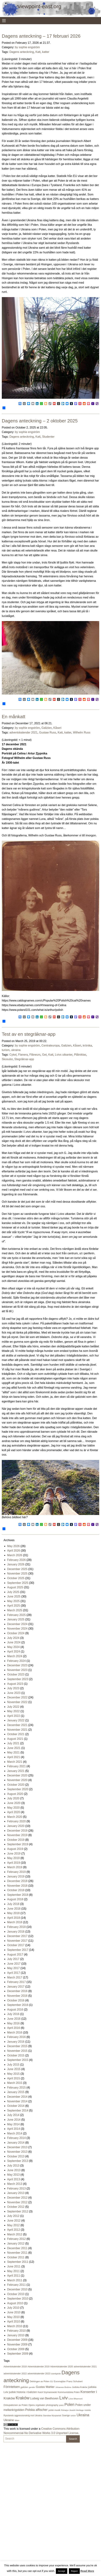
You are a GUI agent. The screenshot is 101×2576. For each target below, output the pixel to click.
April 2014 (13, 2128)
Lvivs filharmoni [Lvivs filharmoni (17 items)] (75, 2399)
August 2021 (15, 1738)
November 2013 (17, 2151)
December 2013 (17, 2147)
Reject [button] (74, 2571)
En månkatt (13, 716)
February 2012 (16, 2238)
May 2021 (13, 1752)
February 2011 (16, 2284)
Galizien (46, 727)
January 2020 (15, 1825)
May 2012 (13, 2225)
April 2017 (13, 1972)
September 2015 (17, 2059)
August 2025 (15, 1587)
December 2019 (17, 1830)
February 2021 (16, 1766)
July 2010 (13, 2307)
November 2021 (17, 1729)
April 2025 (13, 1605)
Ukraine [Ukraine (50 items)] (9, 2420)
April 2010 (13, 2321)
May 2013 (13, 2174)
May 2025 (13, 1601)
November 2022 (17, 1702)
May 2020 (13, 1807)
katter (45, 51)
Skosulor (7, 1059)
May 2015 (13, 2073)
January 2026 (15, 1564)
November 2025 (17, 1573)
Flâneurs (35, 1054)
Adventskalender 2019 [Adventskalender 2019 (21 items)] (38, 2366)
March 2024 (14, 1656)
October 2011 (15, 2257)
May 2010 (13, 2317)
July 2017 (13, 1959)
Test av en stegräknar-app (28, 1034)
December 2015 (17, 2046)
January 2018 (15, 1931)
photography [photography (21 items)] (52, 2405)
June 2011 (14, 2266)
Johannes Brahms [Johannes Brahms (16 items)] (63, 2387)
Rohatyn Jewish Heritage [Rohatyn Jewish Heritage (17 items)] (72, 2410)
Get (44, 1054)
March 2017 (14, 1977)
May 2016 (13, 2023)
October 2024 (15, 1633)
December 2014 (17, 2096)
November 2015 (17, 2050)
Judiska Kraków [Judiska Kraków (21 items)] (79, 2387)
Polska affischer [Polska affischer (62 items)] (36, 2410)
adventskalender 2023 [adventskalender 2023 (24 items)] (38, 2373)
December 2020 (17, 1775)
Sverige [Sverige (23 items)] (66, 2415)
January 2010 (15, 2335)
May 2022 (13, 1711)
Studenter (48, 436)
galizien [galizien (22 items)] (24, 2387)
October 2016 (15, 2000)
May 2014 (13, 2124)
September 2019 (17, 1844)
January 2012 (15, 2243)
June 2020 (14, 1803)
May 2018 (13, 1913)
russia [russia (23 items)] (87, 2410)
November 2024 (17, 1628)
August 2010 (15, 2303)
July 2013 (13, 2165)
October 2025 (15, 1578)
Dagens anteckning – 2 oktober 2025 (40, 420)
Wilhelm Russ (81, 732)
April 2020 (13, 1812)
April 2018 (13, 1917)
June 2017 (14, 1963)
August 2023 (15, 1683)
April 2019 (13, 1862)
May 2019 (13, 1858)
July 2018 (13, 1903)
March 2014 (14, 2133)
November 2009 (17, 2344)
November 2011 (17, 2252)
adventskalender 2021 (23, 732)
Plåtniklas (80, 1054)
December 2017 (17, 1936)
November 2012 (17, 2202)
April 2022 (13, 1715)
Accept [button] (61, 2571)
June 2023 (14, 1692)
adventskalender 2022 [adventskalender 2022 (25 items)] (15, 2373)
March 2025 (14, 1610)
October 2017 (15, 1945)
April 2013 (13, 2179)
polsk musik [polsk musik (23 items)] (54, 2410)
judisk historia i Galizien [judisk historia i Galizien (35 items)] (23, 2391)
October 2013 (15, 2156)
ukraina (15, 1050)
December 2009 (17, 2339)
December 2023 (17, 1665)
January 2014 (15, 2142)
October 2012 (15, 2206)
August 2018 (15, 1899)
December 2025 (17, 1569)
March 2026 (14, 1555)
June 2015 (14, 2069)
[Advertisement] (18, 2499)
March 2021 (14, 1761)
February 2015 (16, 2087)
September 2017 (17, 1949)
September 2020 (17, 1789)
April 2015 (13, 2078)
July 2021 (13, 1743)
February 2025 (16, 1614)
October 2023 (15, 1674)
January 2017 (15, 1986)
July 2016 (13, 2014)
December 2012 (17, 2197)
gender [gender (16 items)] (32, 2387)
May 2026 (13, 1546)
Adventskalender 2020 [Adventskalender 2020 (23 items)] (61, 2366)
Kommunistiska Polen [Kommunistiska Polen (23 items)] (69, 2392)
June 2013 (14, 2170)
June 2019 (14, 1853)
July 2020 (13, 1798)
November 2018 (17, 1885)
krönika (87, 1045)
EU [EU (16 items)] (51, 2381)
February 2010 (16, 2330)
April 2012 (13, 2229)
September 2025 (17, 1582)
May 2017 (13, 1968)
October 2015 (15, 2055)
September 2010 (17, 2298)
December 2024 (17, 1624)
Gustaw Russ (47, 732)
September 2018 (17, 1894)
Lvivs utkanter (63, 1054)
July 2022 (13, 1706)
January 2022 (15, 1720)
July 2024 (13, 1637)
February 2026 (16, 1559)
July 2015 (13, 2064)
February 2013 (16, 2188)
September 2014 (17, 2110)
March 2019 (14, 1867)
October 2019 (15, 1839)
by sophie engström (27, 47)
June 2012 (14, 2220)
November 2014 (17, 2101)
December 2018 (17, 1881)
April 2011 (13, 2275)
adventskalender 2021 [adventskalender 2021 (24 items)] (85, 2366)
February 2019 (16, 1871)
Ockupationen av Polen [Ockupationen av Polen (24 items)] (16, 2405)
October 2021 (15, 1734)
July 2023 (13, 1688)
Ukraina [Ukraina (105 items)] (83, 2415)
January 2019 (15, 1876)
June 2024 (14, 1642)
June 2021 (14, 1747)
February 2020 (16, 1821)
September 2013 (17, 2160)
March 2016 (14, 2032)
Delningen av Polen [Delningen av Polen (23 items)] (39, 2381)
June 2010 (14, 2312)
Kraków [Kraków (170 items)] (22, 2398)
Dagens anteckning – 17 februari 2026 (41, 36)
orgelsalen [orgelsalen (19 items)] (40, 2405)
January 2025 (15, 1619)
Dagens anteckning (21, 51)
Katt (38, 51)
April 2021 (13, 1757)
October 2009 (15, 2349)
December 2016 (17, 1991)
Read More (87, 2570)
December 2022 (17, 1697)
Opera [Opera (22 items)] (31, 2405)
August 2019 (15, 1848)
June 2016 (14, 2018)
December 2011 (17, 2248)
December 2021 (17, 1725)
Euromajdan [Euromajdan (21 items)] (60, 2381)
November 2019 (17, 1835)
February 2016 (16, 2036)
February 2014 (16, 2137)
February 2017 (16, 1981)
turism (6, 1050)
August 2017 (15, 1954)
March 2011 (14, 2280)
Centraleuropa (50, 1045)
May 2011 (13, 2271)
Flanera (23, 1054)
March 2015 (14, 2082)
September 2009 (17, 2353)
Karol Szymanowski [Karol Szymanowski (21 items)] (47, 2392)
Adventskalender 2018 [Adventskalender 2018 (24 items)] (15, 2366)
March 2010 (14, 2326)
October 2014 (15, 2105)
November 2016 (17, 1995)
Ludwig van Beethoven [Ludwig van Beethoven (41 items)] (44, 2398)
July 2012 (13, 2215)
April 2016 (13, 2027)
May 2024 (13, 1647)
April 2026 (13, 1550)
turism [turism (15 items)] (73, 2415)
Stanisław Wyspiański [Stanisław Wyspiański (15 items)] (52, 2415)
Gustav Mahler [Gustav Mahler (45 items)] (45, 2386)
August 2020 (15, 1793)
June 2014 (14, 2119)
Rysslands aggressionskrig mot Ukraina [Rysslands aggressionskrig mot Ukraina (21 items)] (23, 2415)
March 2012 (14, 2234)
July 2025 (13, 1592)
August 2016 (15, 2009)
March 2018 (14, 1922)
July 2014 (13, 2114)
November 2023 (17, 1669)
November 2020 (17, 1780)
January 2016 (15, 2041)
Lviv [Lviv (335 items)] (63, 2397)
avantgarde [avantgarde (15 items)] (56, 2374)
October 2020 (15, 1784)
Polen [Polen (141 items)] (69, 2404)
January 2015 (15, 2092)
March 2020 (14, 1816)
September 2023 (17, 1679)
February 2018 (16, 1926)
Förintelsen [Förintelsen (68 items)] (12, 2387)
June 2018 (14, 1908)
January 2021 (15, 1770)
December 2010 (17, 2289)
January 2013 (15, 2192)
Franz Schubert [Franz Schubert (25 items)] (75, 2381)
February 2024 (16, 1660)
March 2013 (14, 2183)
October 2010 (15, 2294)
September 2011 (17, 2261)
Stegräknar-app (24, 1059)
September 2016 (17, 2004)
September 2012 (17, 2211)
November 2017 (17, 1940)
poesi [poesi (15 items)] (61, 2405)
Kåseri (57, 727)
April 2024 (13, 1651)
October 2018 (15, 1890)
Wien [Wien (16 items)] (17, 2420)
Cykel (13, 1054)
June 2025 (14, 1596)
